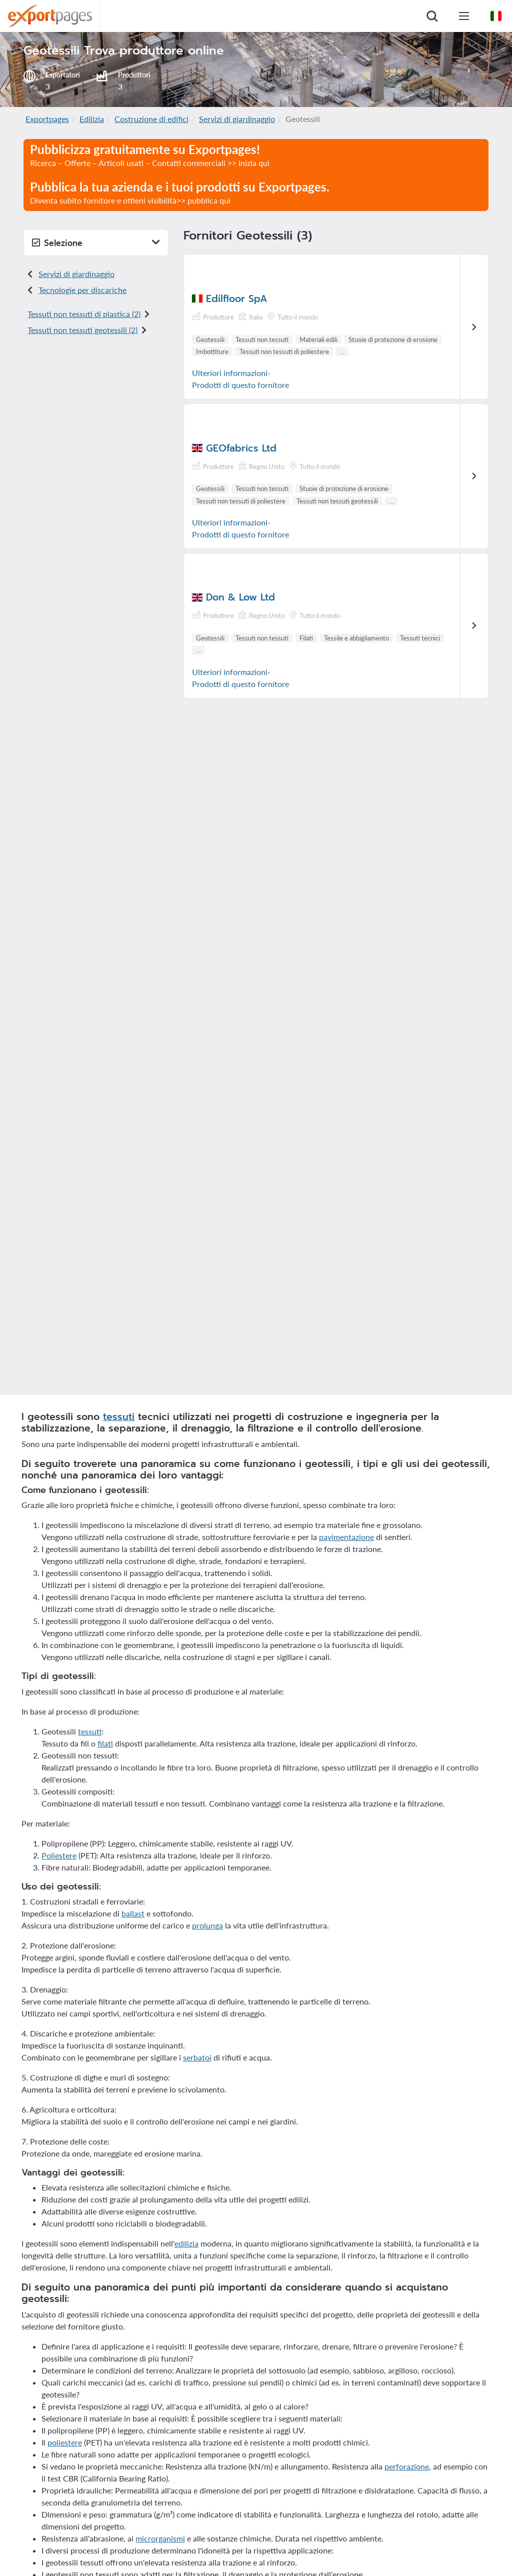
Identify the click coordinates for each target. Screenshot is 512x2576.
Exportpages (47, 119)
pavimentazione (346, 1537)
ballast (133, 1913)
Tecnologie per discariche (82, 289)
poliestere (65, 2442)
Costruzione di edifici (151, 119)
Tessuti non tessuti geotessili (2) (83, 329)
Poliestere (59, 1855)
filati (105, 1743)
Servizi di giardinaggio (237, 119)
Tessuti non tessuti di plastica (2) (84, 313)
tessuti (118, 1417)
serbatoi (197, 2057)
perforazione (406, 2466)
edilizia (186, 2243)
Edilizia (92, 119)
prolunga (207, 1925)
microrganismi (160, 2538)
